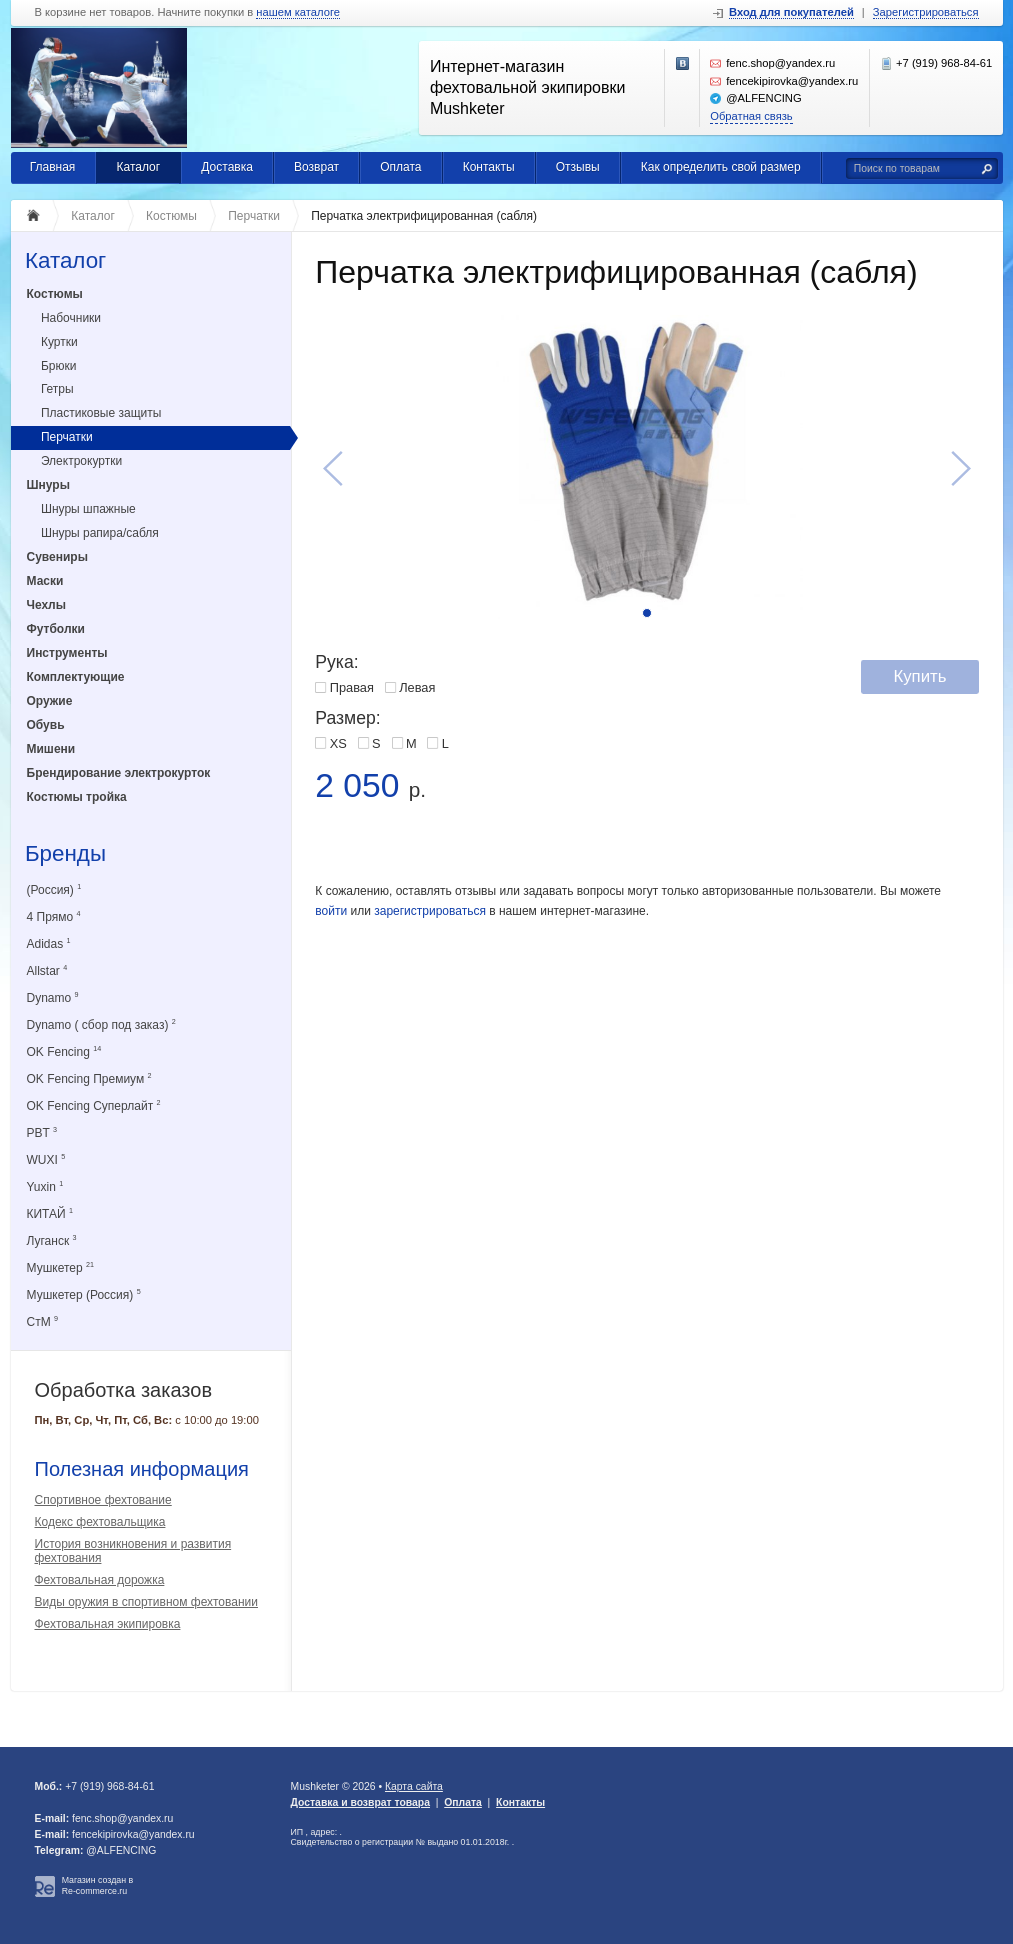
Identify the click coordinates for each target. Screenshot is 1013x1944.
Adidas (49, 943)
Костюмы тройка (77, 797)
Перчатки (67, 437)
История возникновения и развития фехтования (133, 1551)
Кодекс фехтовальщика (100, 1522)
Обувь (46, 725)
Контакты (489, 167)
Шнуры (48, 485)
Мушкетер (60, 1267)
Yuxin (45, 1186)
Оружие (50, 701)
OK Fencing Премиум (89, 1078)
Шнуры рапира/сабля (100, 533)
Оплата (400, 167)
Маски (45, 581)
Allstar (47, 970)
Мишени (51, 749)
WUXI (46, 1159)
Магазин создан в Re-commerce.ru (98, 1885)
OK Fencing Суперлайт (94, 1105)
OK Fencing (64, 1051)
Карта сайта (414, 1786)
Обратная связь (751, 116)
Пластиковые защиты (101, 413)
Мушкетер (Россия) (84, 1294)
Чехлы (47, 605)
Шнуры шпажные (88, 509)
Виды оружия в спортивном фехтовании (146, 1602)
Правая (352, 687)
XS (338, 743)
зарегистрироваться (430, 911)
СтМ (43, 1321)
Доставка (227, 167)
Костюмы (55, 294)
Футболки (56, 629)
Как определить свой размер (721, 167)
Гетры (57, 389)
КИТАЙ (50, 1213)
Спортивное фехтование (103, 1500)
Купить (919, 676)
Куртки (59, 342)
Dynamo (53, 997)
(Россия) (54, 889)
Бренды (65, 854)
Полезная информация (142, 1469)
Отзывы (578, 167)
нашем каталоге (298, 12)
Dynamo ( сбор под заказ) (101, 1024)
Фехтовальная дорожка (100, 1580)
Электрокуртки (81, 461)
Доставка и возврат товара (360, 1802)
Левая (417, 687)
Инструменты (67, 653)
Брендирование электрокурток (119, 773)
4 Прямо (54, 916)
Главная (53, 167)
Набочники (71, 318)
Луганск (52, 1240)
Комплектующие (76, 677)
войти (331, 911)
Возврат (316, 167)
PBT (42, 1132)
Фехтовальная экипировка (108, 1624)
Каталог (139, 167)
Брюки (59, 366)
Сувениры (57, 557)
